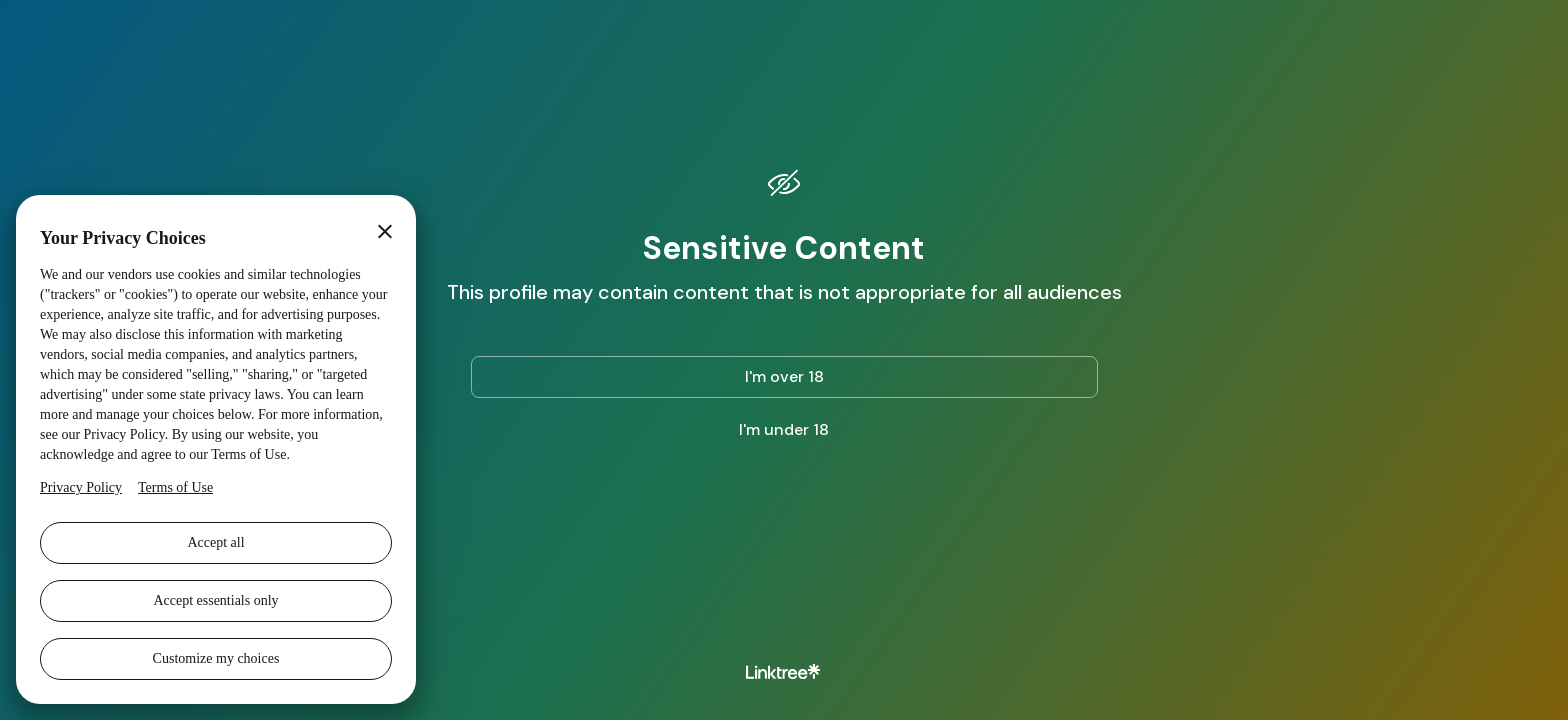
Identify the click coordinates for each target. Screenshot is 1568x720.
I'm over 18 (784, 376)
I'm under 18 (784, 429)
